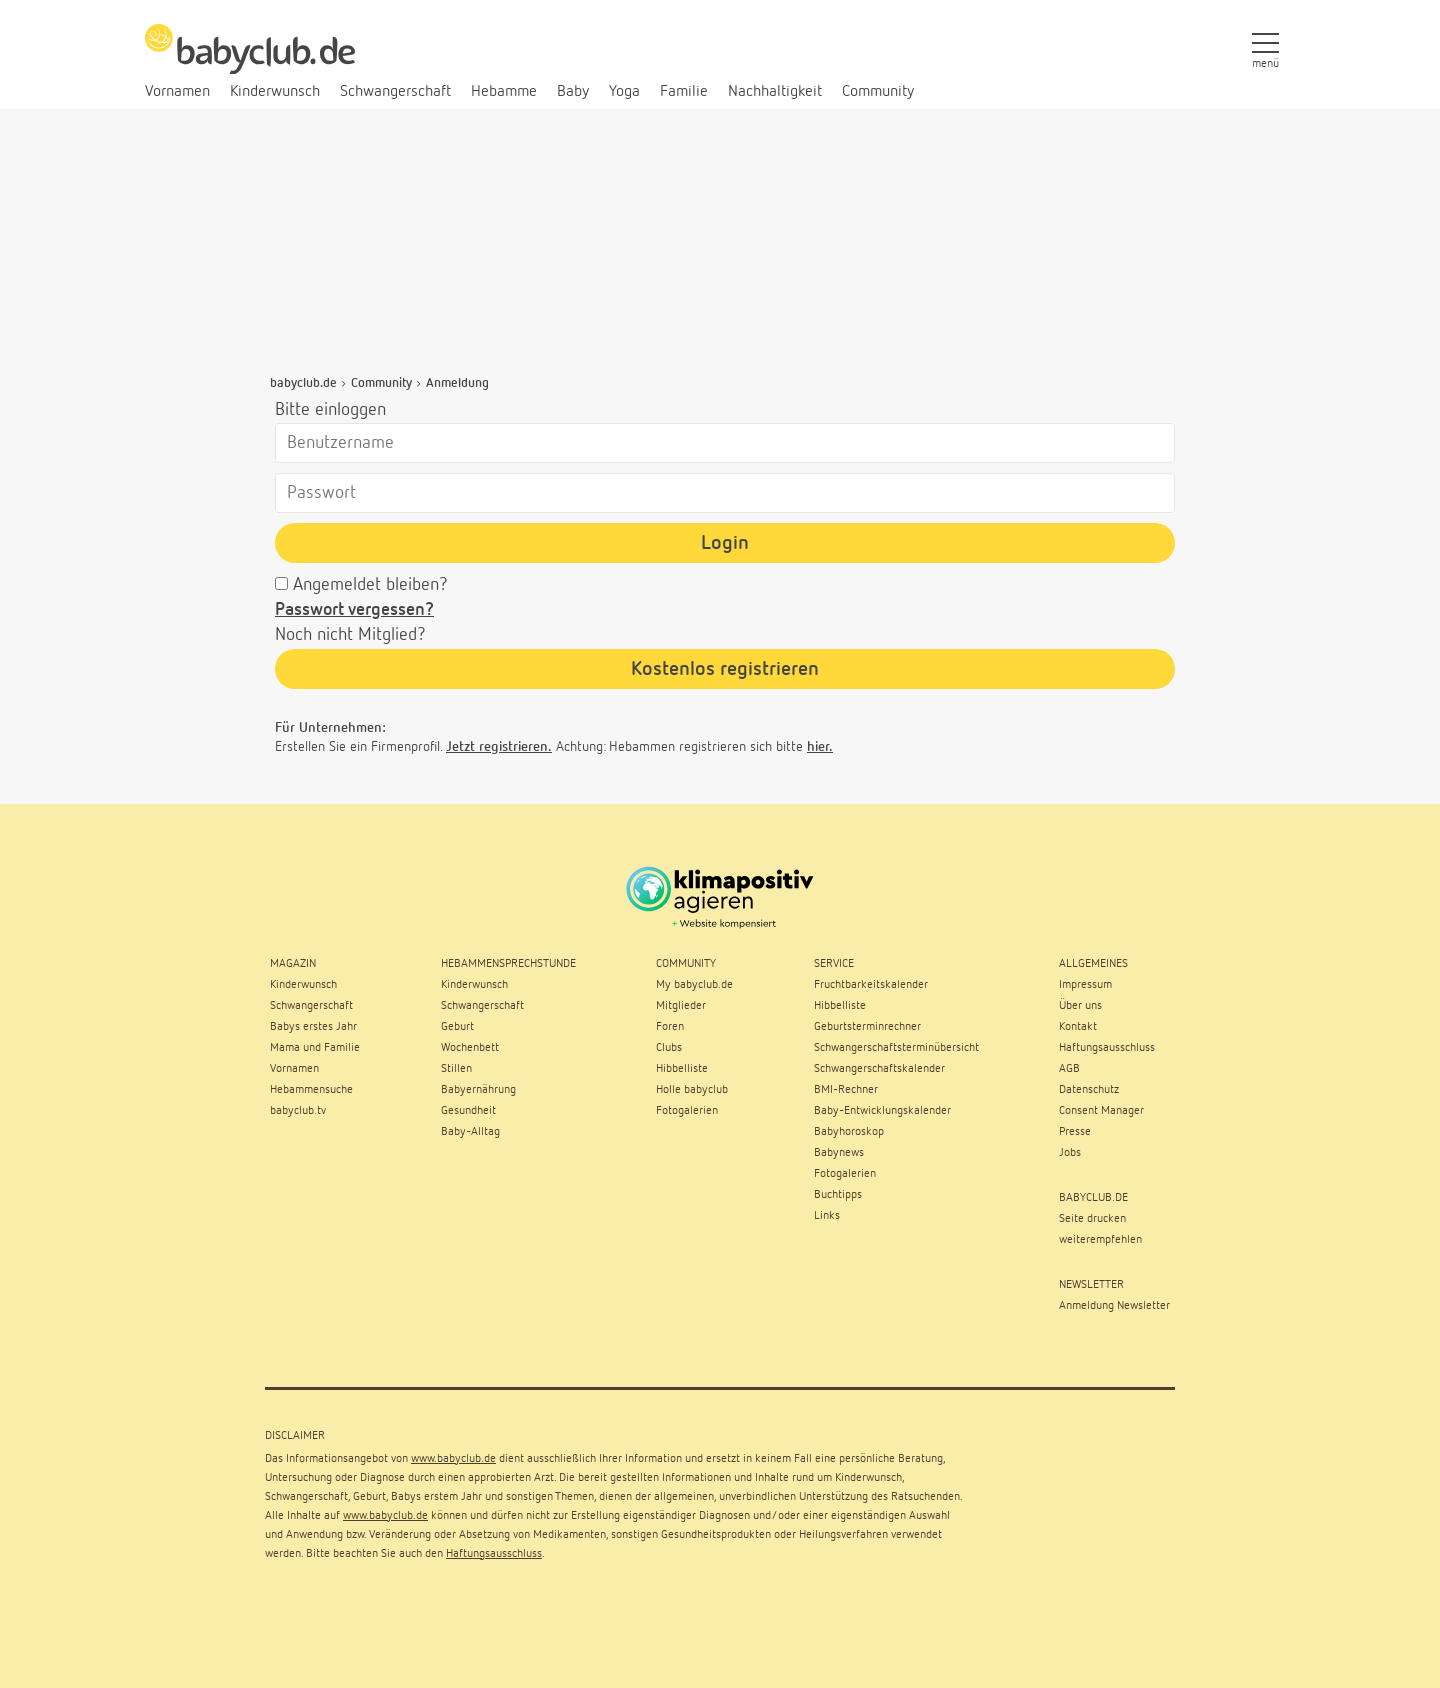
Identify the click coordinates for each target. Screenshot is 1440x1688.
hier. (820, 747)
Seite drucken (1092, 1219)
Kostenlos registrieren (725, 669)
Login (725, 543)
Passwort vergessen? (354, 610)
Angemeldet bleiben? (370, 585)
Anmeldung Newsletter (1114, 1306)
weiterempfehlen (1100, 1240)
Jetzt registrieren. (499, 747)
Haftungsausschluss (494, 1554)
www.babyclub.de (453, 1459)
